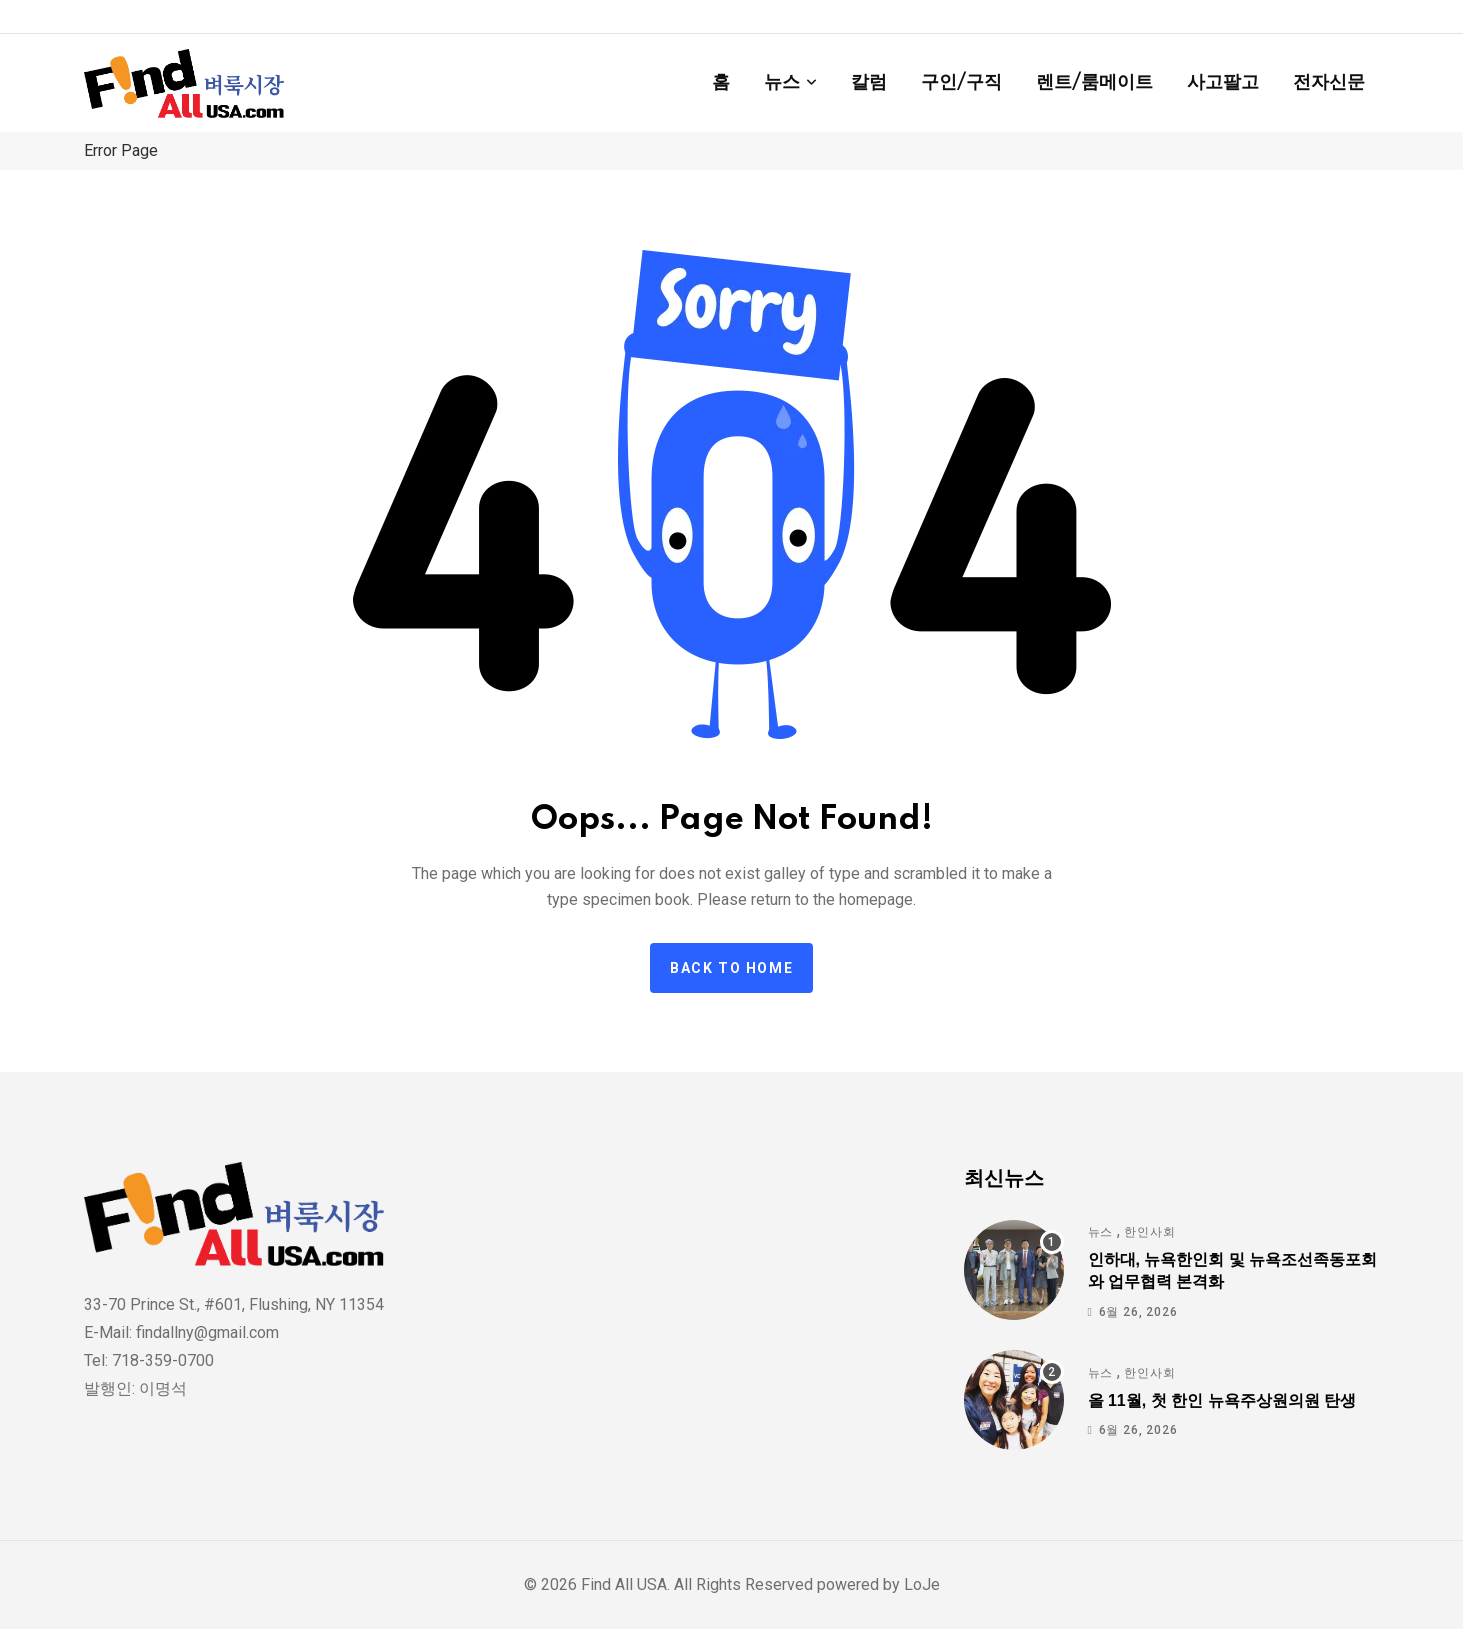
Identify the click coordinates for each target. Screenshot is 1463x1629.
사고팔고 (1223, 83)
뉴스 (782, 83)
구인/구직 (961, 83)
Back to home (731, 968)
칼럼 (869, 83)
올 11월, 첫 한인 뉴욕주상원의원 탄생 (1222, 1400)
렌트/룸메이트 (1094, 83)
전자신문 (1329, 83)
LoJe (920, 1584)
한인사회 (1149, 1232)
